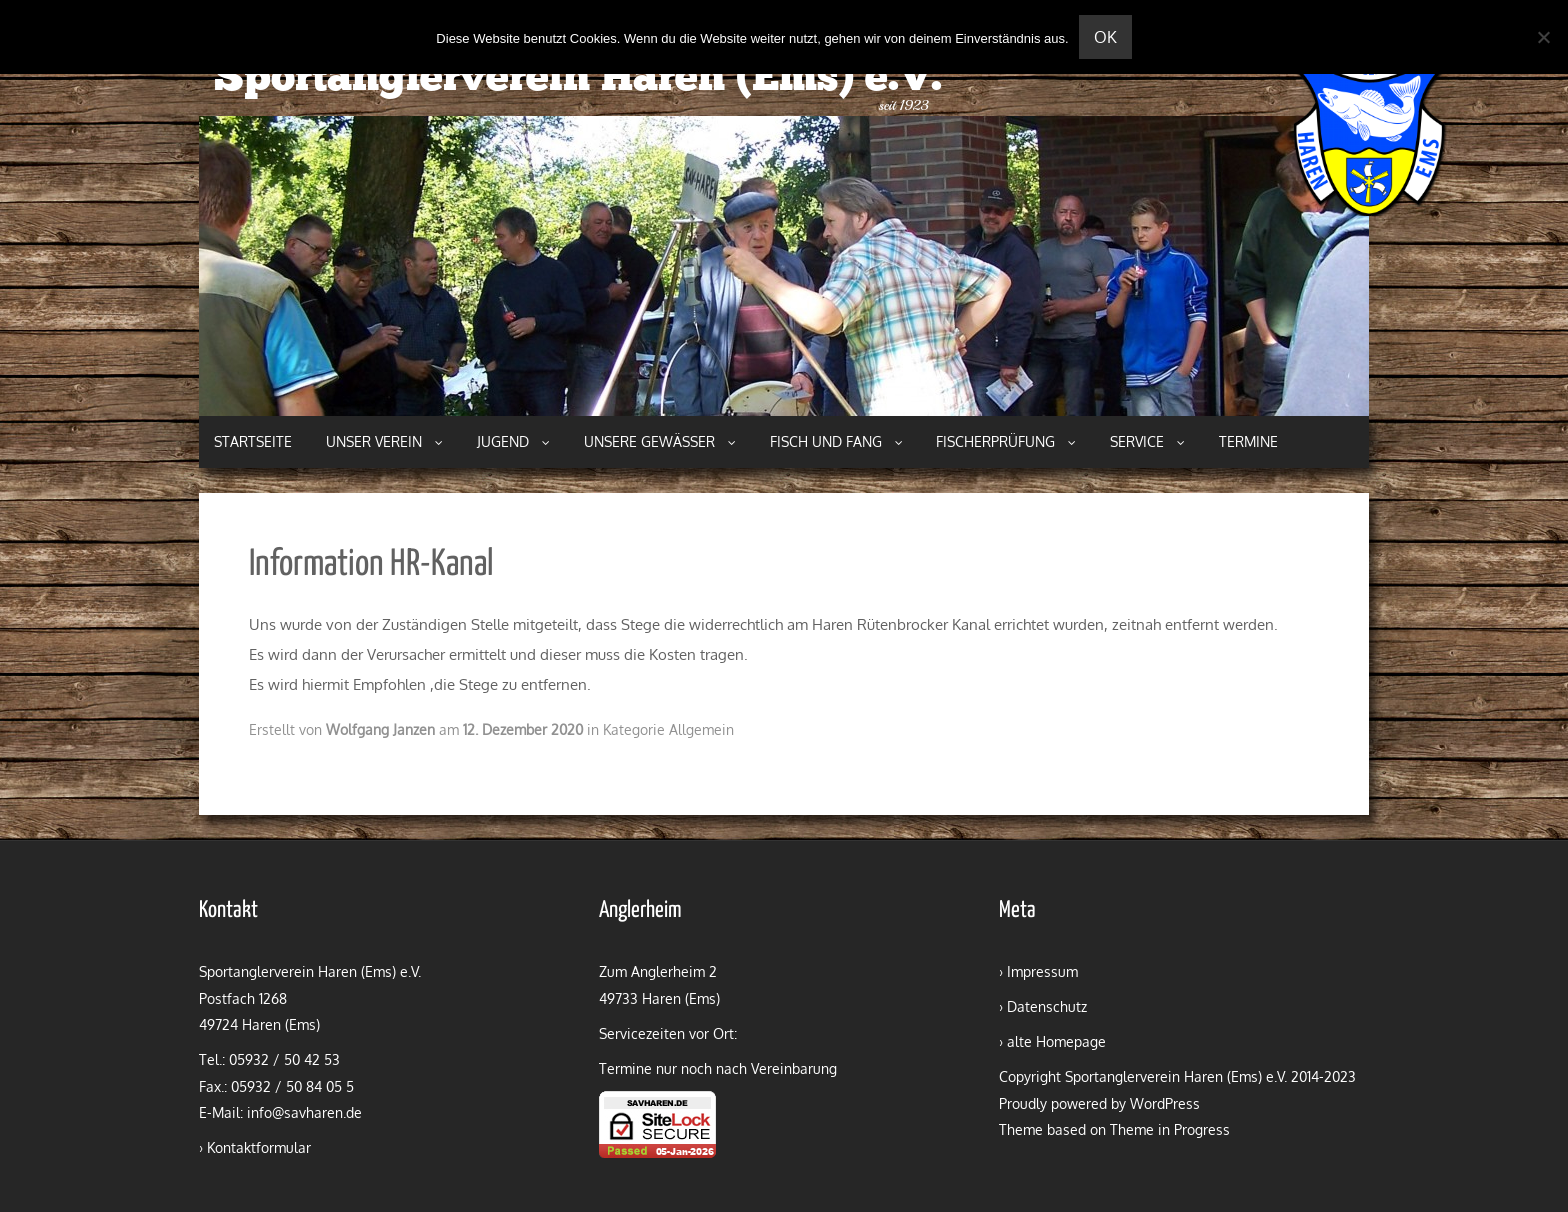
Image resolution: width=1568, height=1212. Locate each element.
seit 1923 (904, 105)
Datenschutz (1047, 1006)
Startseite (253, 441)
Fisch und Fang (836, 441)
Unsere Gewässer (660, 441)
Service (1147, 441)
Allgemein (701, 729)
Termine (1248, 441)
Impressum (1042, 971)
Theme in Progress (1170, 1129)
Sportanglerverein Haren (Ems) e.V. (578, 79)
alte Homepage (1056, 1041)
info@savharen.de (304, 1112)
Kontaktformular (259, 1147)
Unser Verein (384, 441)
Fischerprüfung (1006, 441)
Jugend (513, 441)
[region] (784, 266)
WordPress (1165, 1103)
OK (1105, 37)
